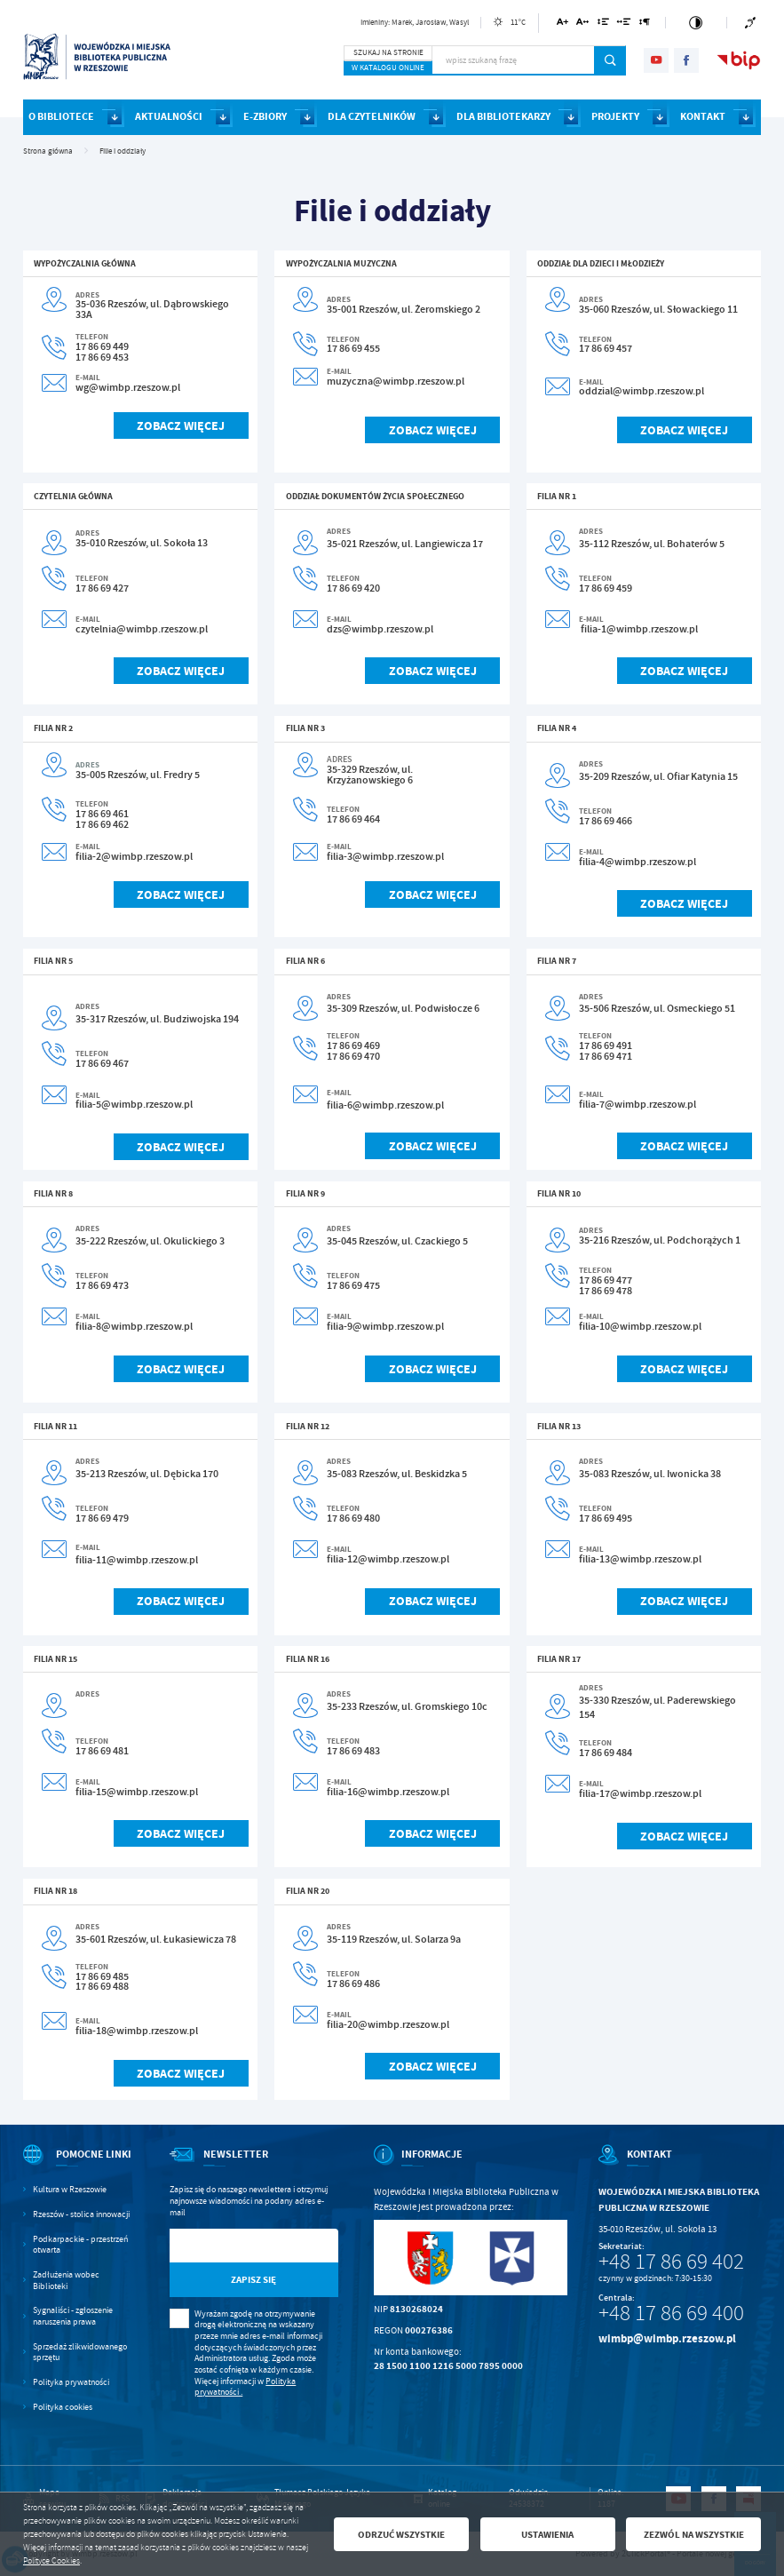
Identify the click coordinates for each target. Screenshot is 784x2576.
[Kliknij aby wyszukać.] (610, 60)
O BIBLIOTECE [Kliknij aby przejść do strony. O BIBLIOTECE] (61, 116)
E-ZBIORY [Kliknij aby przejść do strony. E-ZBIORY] (265, 116)
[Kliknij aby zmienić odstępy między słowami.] (624, 24)
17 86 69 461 (102, 814)
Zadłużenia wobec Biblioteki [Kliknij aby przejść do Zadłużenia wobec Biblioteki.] (66, 2281)
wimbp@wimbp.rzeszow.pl (667, 2338)
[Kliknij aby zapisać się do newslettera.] (254, 2279)
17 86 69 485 (102, 1976)
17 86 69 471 (605, 1056)
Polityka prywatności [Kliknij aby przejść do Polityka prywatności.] (71, 2382)
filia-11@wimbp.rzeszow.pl (136, 1560)
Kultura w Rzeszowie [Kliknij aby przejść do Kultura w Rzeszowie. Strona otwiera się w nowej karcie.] (70, 2189)
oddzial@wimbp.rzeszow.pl (641, 391)
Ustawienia (547, 2534)
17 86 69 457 (605, 348)
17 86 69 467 (102, 1063)
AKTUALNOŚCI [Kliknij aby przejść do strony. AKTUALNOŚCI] (168, 116)
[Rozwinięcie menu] (78, 2166)
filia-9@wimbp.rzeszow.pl (385, 1326)
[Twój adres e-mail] (229, 2246)
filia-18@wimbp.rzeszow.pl (136, 2030)
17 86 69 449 (102, 346)
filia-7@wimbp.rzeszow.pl (637, 1104)
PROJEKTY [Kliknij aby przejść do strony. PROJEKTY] (615, 116)
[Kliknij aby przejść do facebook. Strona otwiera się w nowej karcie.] (686, 60)
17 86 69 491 (605, 1045)
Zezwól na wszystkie (694, 2534)
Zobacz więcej (181, 425)
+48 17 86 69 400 (671, 2313)
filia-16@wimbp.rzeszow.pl (388, 1792)
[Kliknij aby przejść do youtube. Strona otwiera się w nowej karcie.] (656, 60)
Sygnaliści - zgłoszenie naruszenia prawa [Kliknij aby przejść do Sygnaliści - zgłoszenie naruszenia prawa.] (73, 2316)
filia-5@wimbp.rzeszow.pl (134, 1104)
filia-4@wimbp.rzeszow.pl (637, 862)
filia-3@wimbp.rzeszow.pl (385, 856)
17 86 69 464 (353, 819)
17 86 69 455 (353, 348)
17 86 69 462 (102, 824)
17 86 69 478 (605, 1291)
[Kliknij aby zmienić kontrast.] (696, 22)
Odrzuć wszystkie (401, 2534)
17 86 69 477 (605, 1280)
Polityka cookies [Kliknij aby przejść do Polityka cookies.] (62, 2407)
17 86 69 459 (605, 588)
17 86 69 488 (102, 1986)
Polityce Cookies (51, 2561)
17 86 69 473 (102, 1285)
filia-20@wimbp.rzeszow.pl (388, 2024)
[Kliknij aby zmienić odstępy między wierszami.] (602, 24)
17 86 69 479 (102, 1518)
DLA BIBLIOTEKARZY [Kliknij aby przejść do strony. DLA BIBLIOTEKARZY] (503, 116)
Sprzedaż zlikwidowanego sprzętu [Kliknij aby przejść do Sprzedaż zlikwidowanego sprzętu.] (80, 2352)
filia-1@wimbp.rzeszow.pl (639, 629)
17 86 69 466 (605, 821)
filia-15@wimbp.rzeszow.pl (136, 1792)
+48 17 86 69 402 (671, 2261)
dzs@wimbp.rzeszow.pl (380, 629)
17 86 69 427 (102, 588)
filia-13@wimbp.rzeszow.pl (640, 1559)
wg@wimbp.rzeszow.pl (127, 387)
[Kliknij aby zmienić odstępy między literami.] (582, 24)
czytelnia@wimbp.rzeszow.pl (141, 629)
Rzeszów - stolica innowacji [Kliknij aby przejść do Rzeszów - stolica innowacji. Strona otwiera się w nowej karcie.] (81, 2214)
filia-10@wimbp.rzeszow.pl (640, 1326)
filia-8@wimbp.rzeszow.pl (134, 1326)
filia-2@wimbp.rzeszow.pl (134, 856)
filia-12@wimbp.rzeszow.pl (388, 1559)
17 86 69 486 (353, 1983)
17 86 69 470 (353, 1056)
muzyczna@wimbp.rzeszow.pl (395, 381)
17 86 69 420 (353, 588)
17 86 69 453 (102, 357)
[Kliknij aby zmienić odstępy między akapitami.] (645, 24)
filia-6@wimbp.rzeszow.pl (385, 1105)
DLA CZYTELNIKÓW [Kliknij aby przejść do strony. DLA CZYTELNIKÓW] (372, 116)
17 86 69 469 (353, 1045)
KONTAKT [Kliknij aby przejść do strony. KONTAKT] (702, 116)
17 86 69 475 (353, 1285)
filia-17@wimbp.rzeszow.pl (640, 1793)
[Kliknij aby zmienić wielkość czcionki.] (562, 24)
